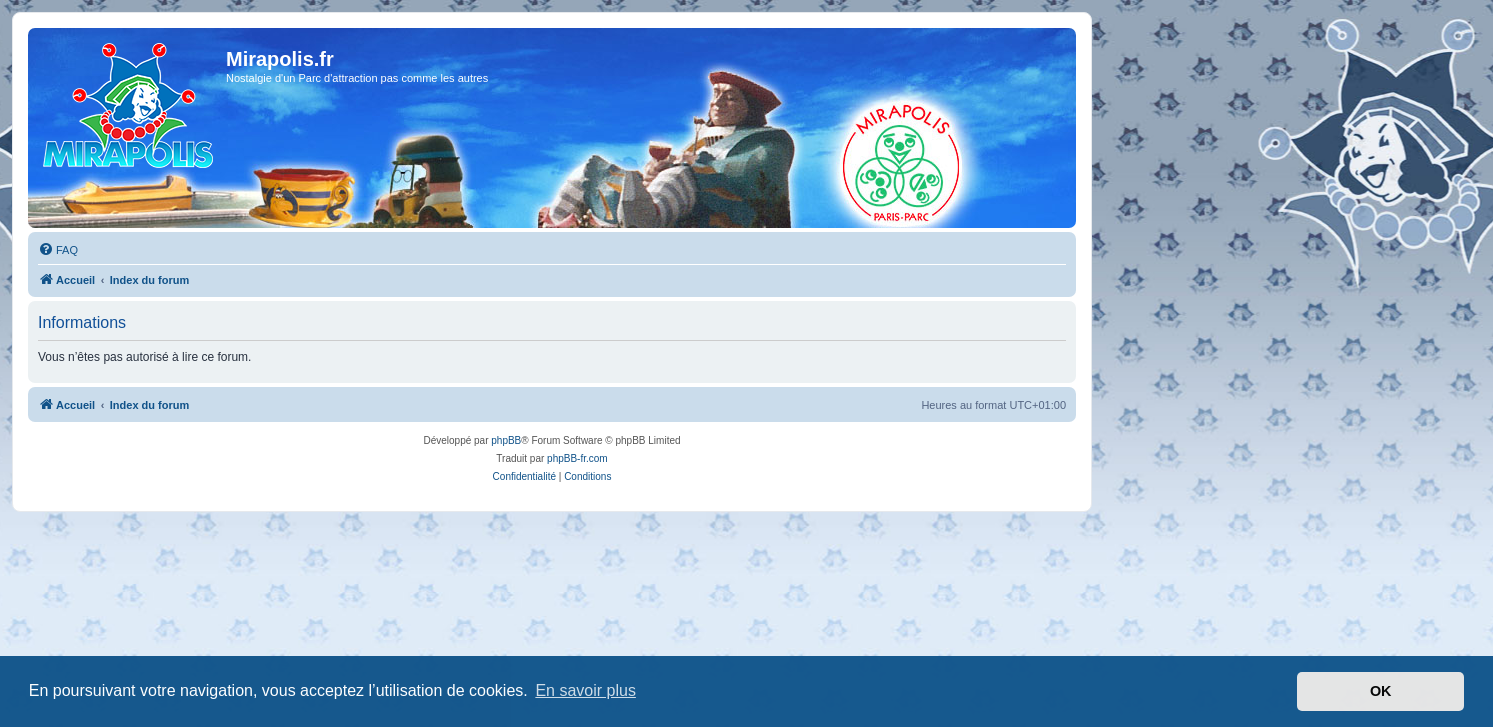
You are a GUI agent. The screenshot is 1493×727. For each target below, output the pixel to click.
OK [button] (1381, 691)
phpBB (506, 440)
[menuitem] (58, 250)
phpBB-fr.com (577, 458)
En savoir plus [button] (585, 690)
